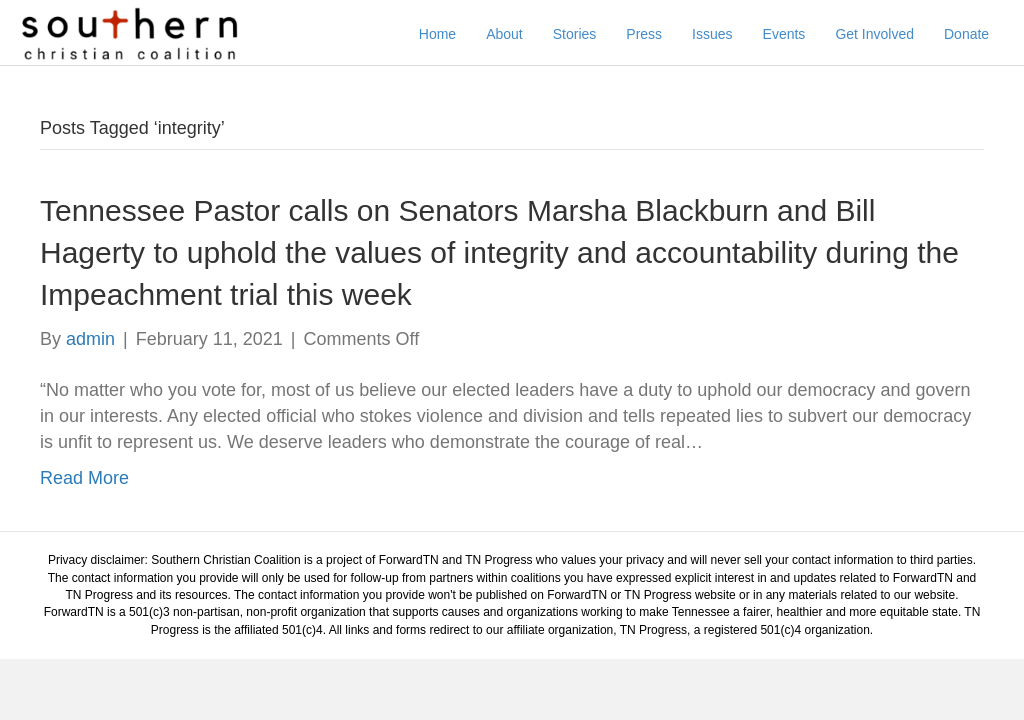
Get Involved (879, 34)
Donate (971, 34)
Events (788, 34)
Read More (84, 494)
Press (649, 34)
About (509, 34)
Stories (580, 34)
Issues (717, 34)
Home (442, 34)
